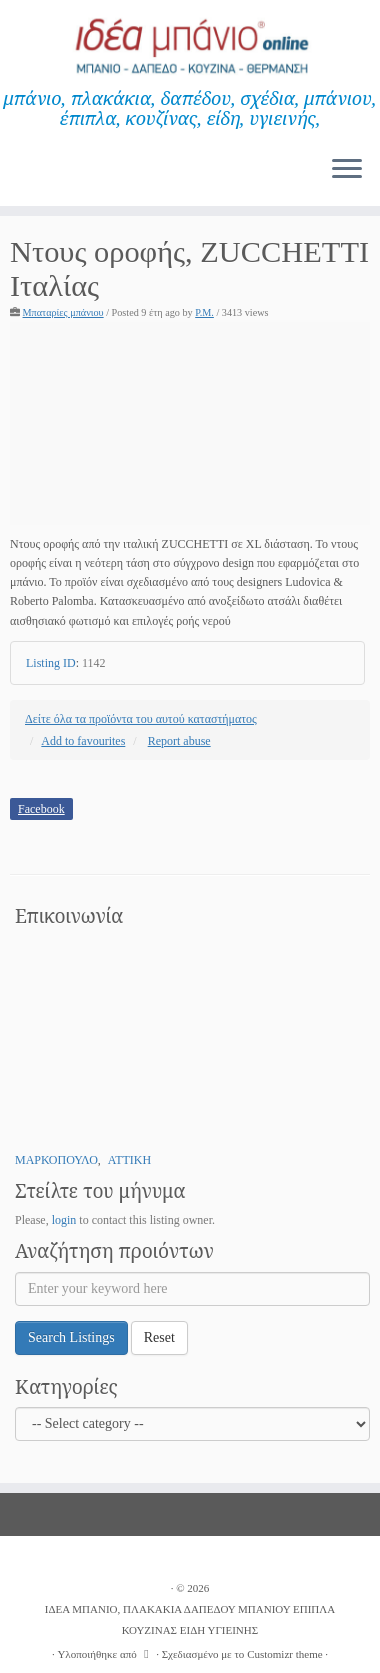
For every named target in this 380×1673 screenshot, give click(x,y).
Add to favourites (83, 741)
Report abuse (179, 741)
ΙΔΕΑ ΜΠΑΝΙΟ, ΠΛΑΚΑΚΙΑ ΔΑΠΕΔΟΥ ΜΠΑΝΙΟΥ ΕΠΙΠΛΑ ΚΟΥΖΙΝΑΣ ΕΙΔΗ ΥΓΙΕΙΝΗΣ (190, 1619)
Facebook (41, 809)
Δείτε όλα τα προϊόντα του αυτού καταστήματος (141, 719)
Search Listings (71, 1337)
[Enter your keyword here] (192, 1289)
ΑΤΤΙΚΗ (129, 1160)
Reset (159, 1337)
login (64, 1220)
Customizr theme (284, 1654)
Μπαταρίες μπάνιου (63, 312)
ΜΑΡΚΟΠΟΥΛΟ (56, 1160)
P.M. (204, 312)
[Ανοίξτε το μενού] (347, 170)
